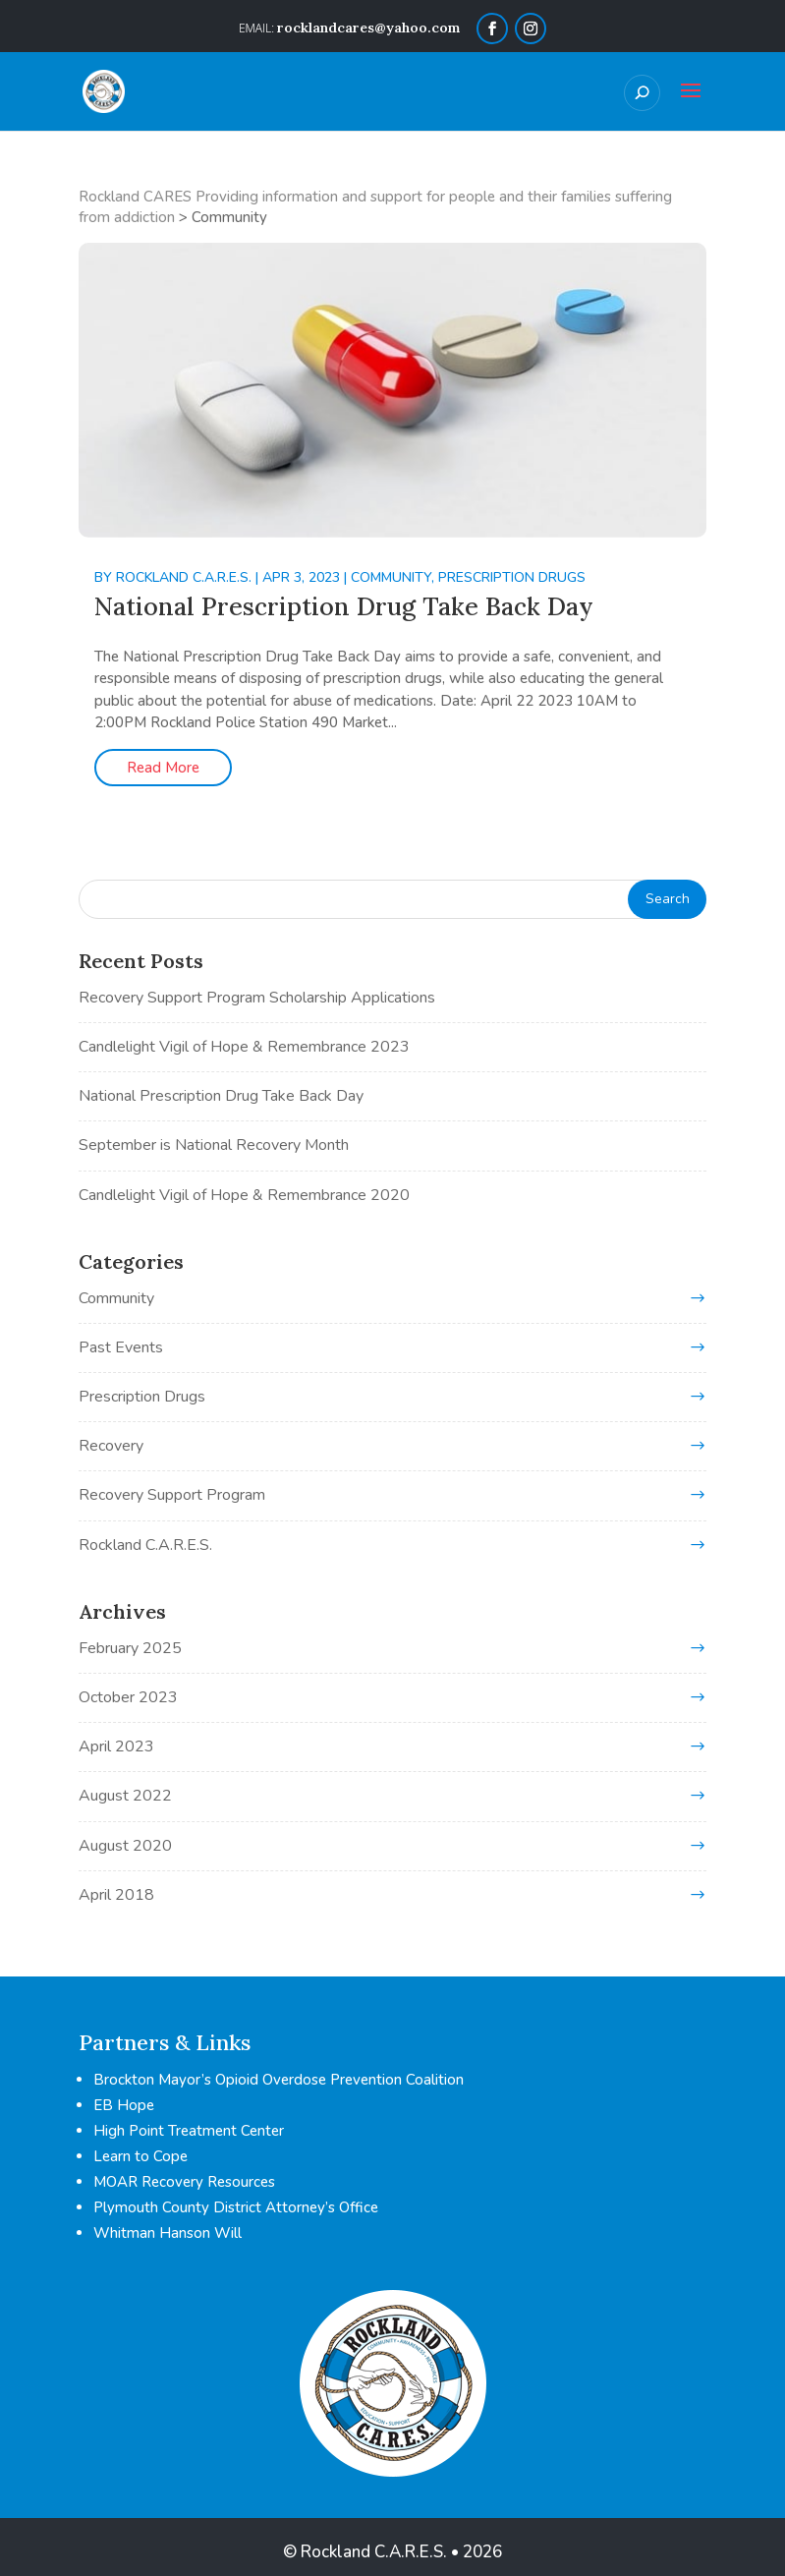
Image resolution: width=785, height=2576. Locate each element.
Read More (163, 767)
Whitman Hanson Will (167, 2233)
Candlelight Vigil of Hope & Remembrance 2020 (244, 1195)
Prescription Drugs (512, 577)
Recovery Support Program (172, 1495)
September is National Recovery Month (214, 1145)
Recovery (111, 1446)
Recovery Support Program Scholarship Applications (257, 997)
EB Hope (123, 2105)
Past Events (121, 1347)
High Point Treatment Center (188, 2131)
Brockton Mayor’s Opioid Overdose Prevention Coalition (278, 2079)
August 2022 (125, 1795)
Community (391, 577)
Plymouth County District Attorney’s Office (235, 2207)
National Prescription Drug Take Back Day (343, 606)
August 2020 (125, 1846)
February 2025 (130, 1648)
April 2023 (116, 1746)
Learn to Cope (140, 2156)
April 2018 (116, 1895)
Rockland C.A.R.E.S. (184, 577)
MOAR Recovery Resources (184, 2182)
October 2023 (128, 1697)
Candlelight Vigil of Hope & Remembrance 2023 (244, 1047)
